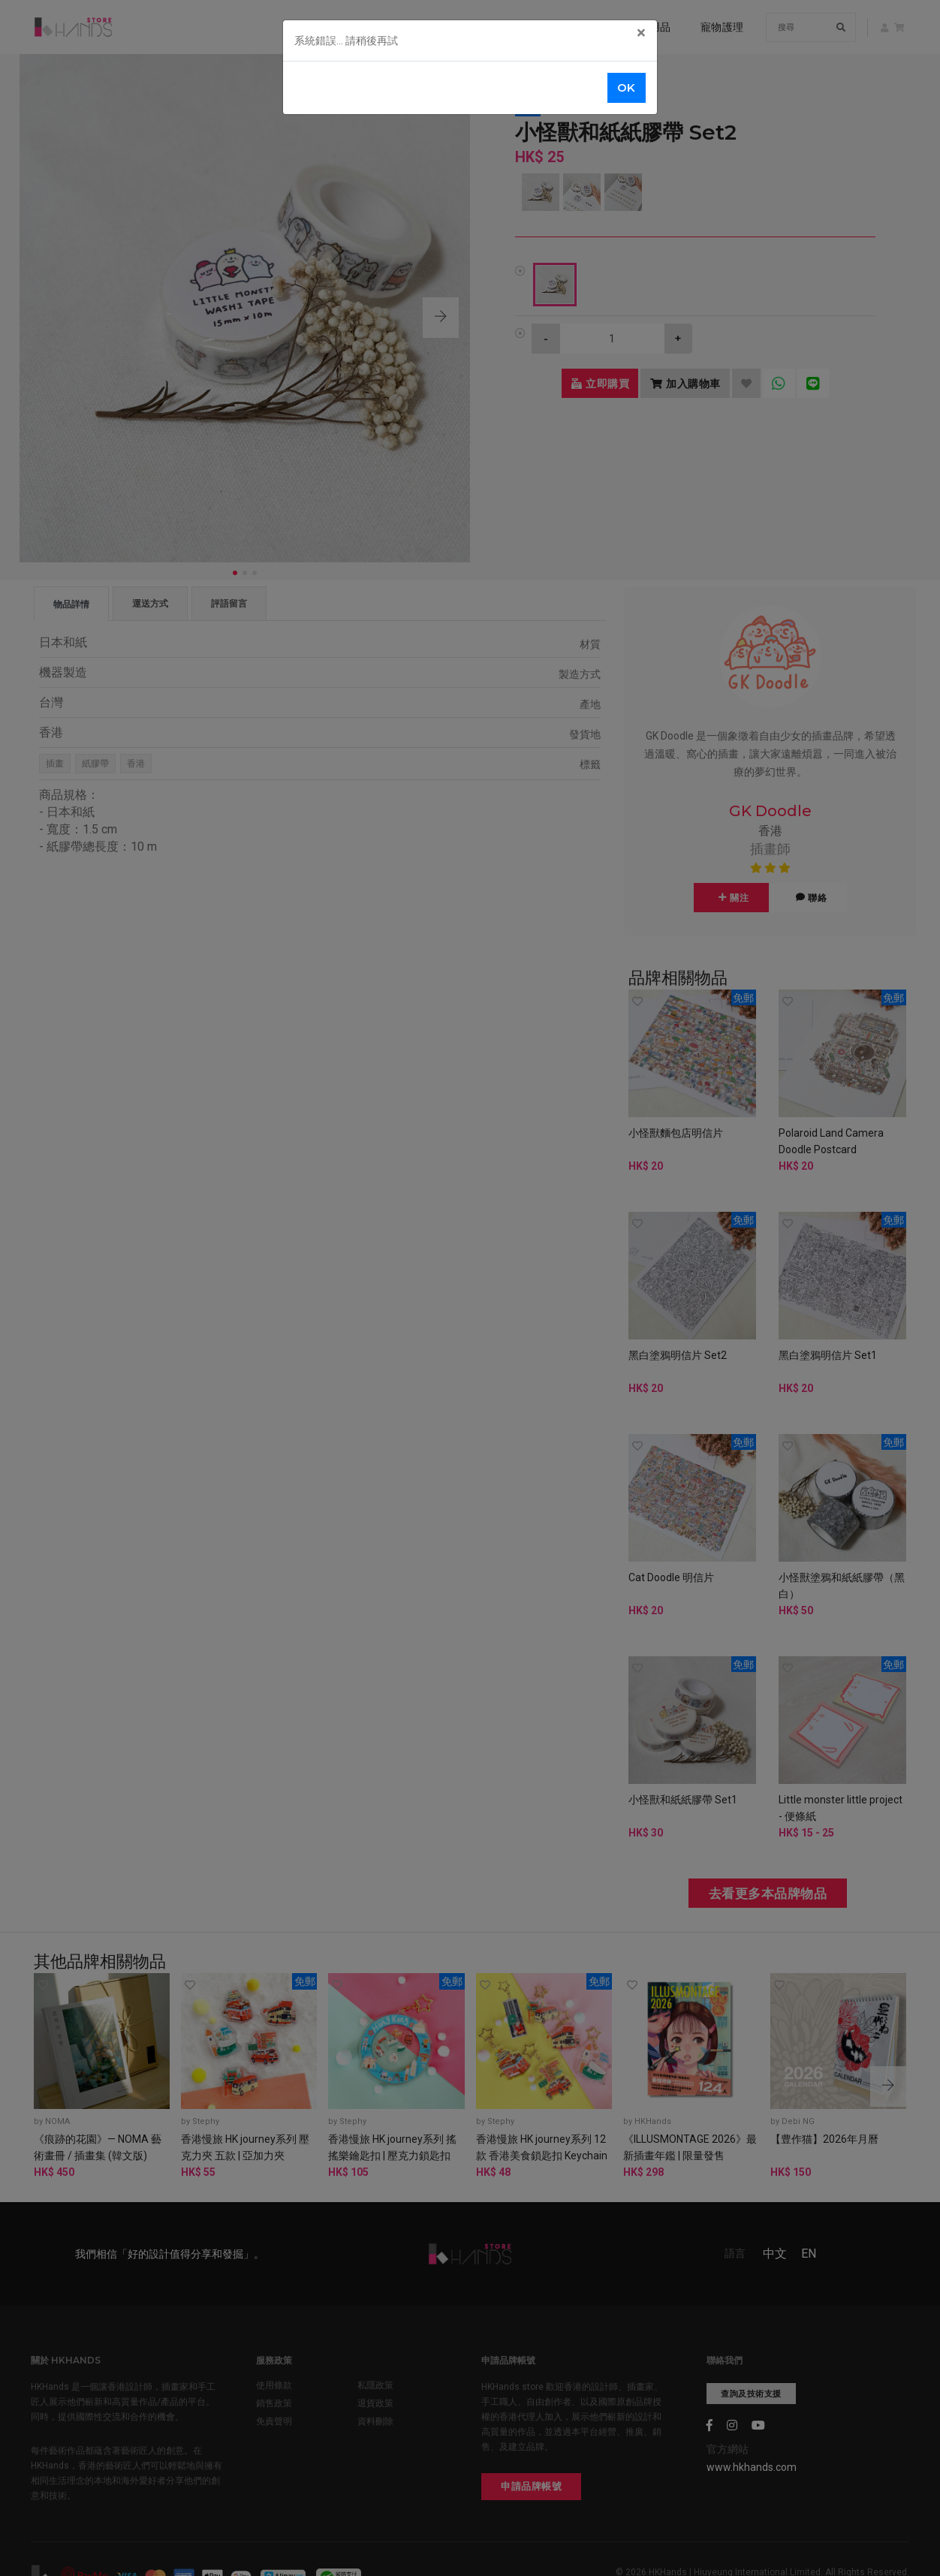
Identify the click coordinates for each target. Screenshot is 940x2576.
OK (626, 87)
